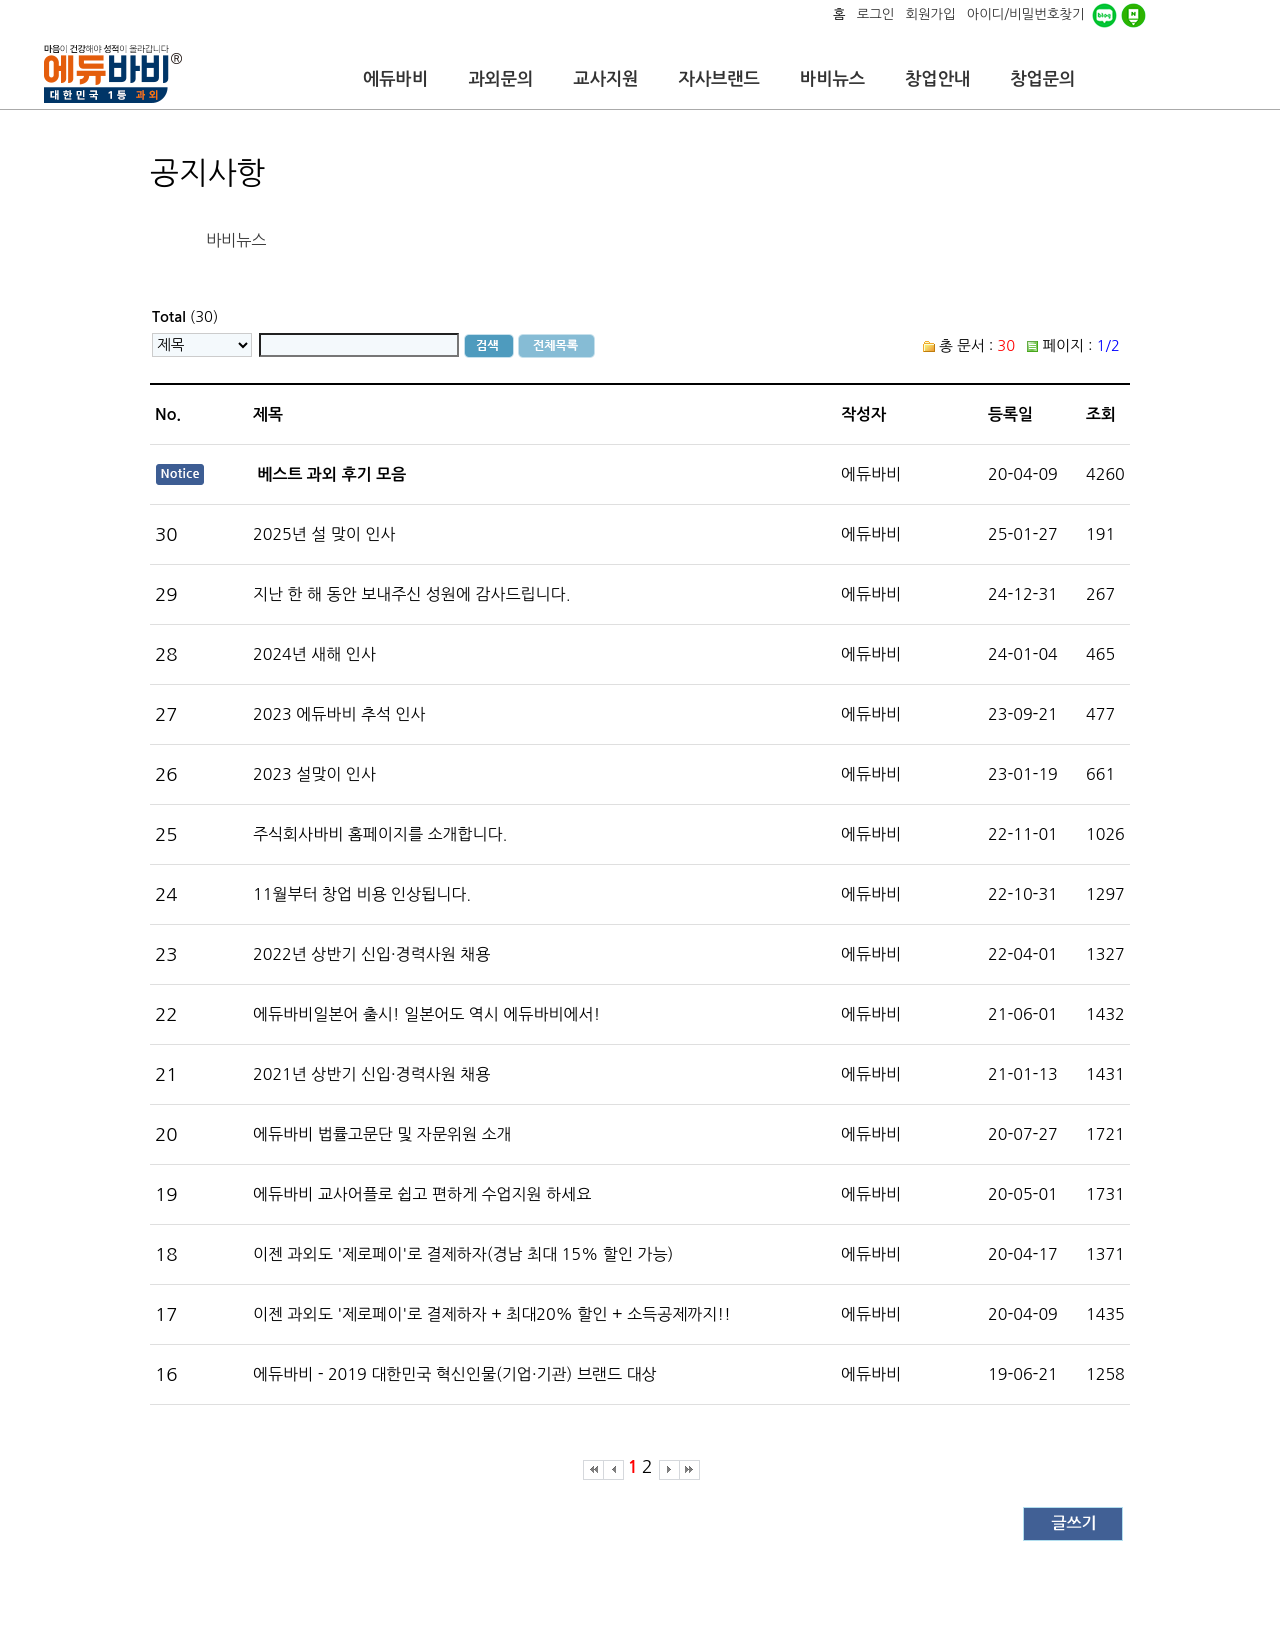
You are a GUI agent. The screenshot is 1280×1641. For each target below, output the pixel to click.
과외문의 (500, 79)
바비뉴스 (832, 79)
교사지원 (605, 79)
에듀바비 (395, 79)
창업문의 (1042, 79)
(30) (185, 316)
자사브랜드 (718, 79)
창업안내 (937, 79)
